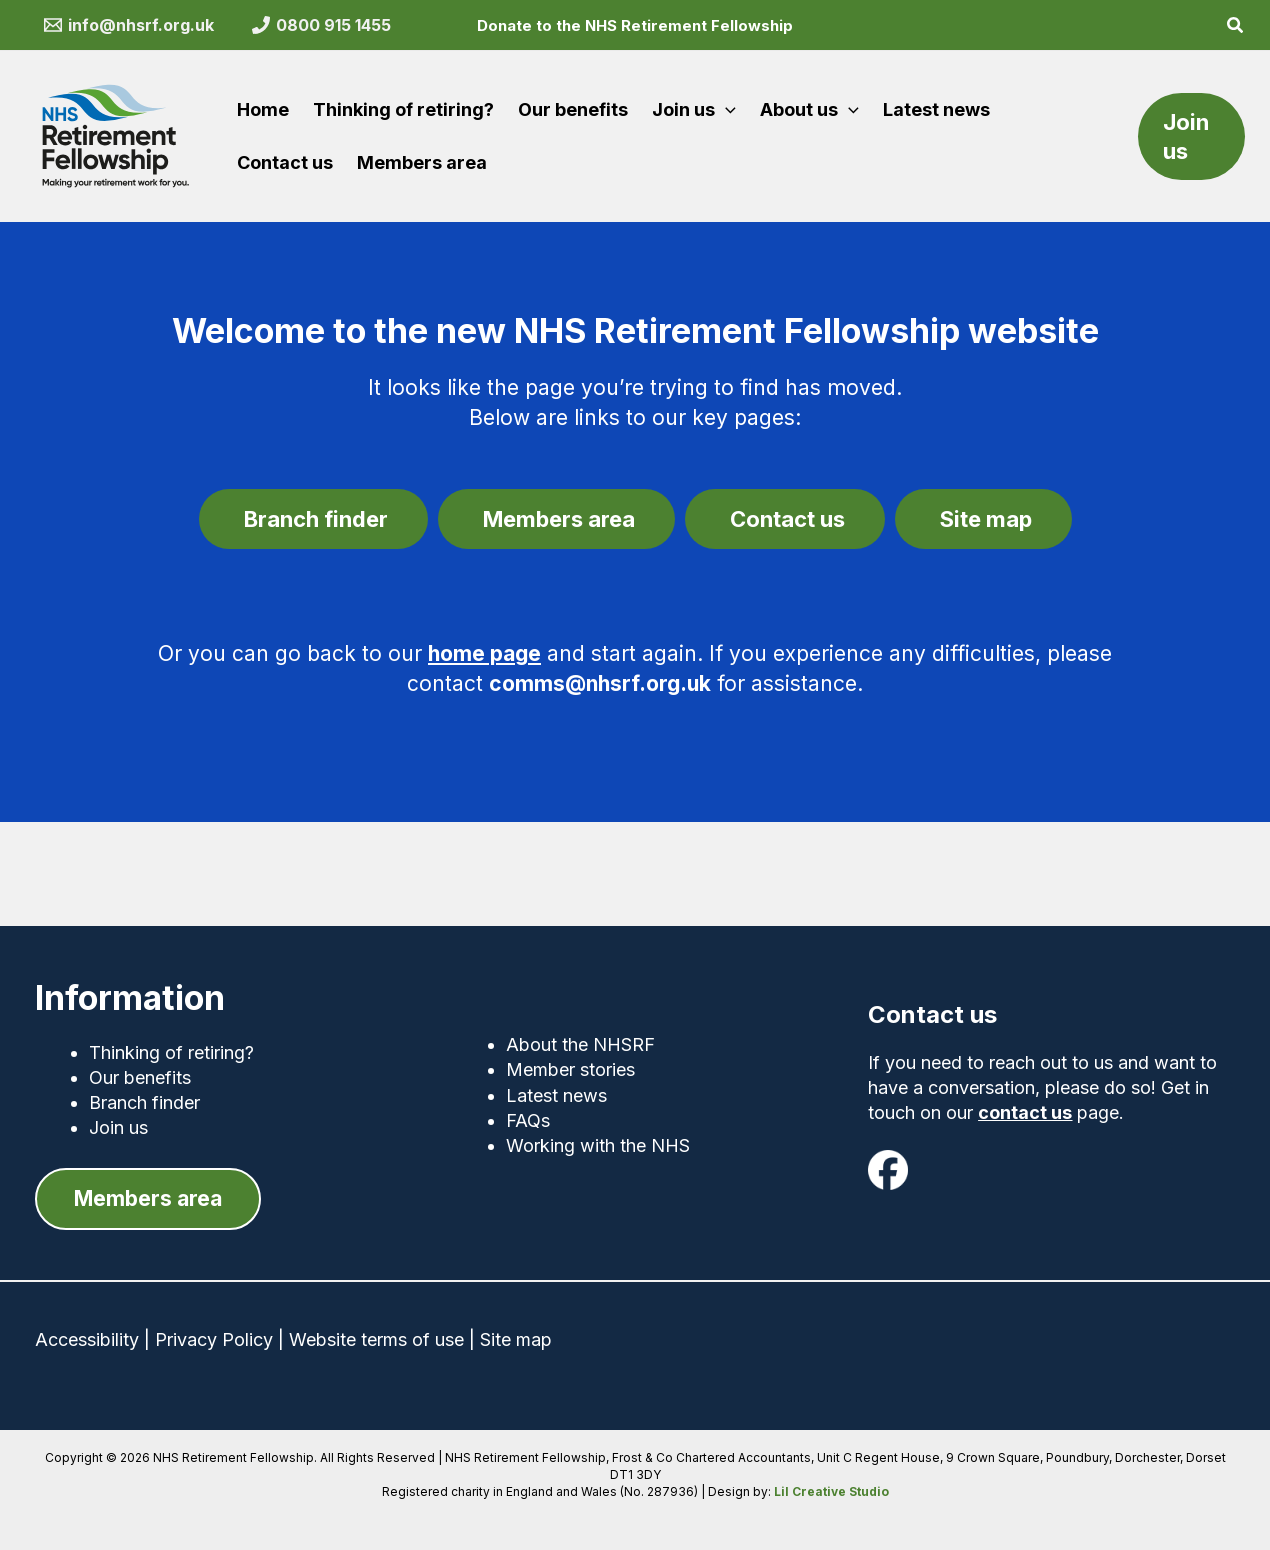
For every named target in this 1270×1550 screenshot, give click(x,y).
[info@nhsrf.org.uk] (129, 25)
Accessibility (87, 1340)
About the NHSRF (580, 1043)
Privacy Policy (214, 1340)
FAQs (528, 1118)
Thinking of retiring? (171, 1050)
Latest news (556, 1093)
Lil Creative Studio (831, 1491)
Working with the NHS (598, 1143)
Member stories (570, 1068)
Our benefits (140, 1075)
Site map (516, 1340)
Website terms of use (376, 1340)
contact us (1025, 1110)
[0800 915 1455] (321, 25)
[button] (1236, 27)
